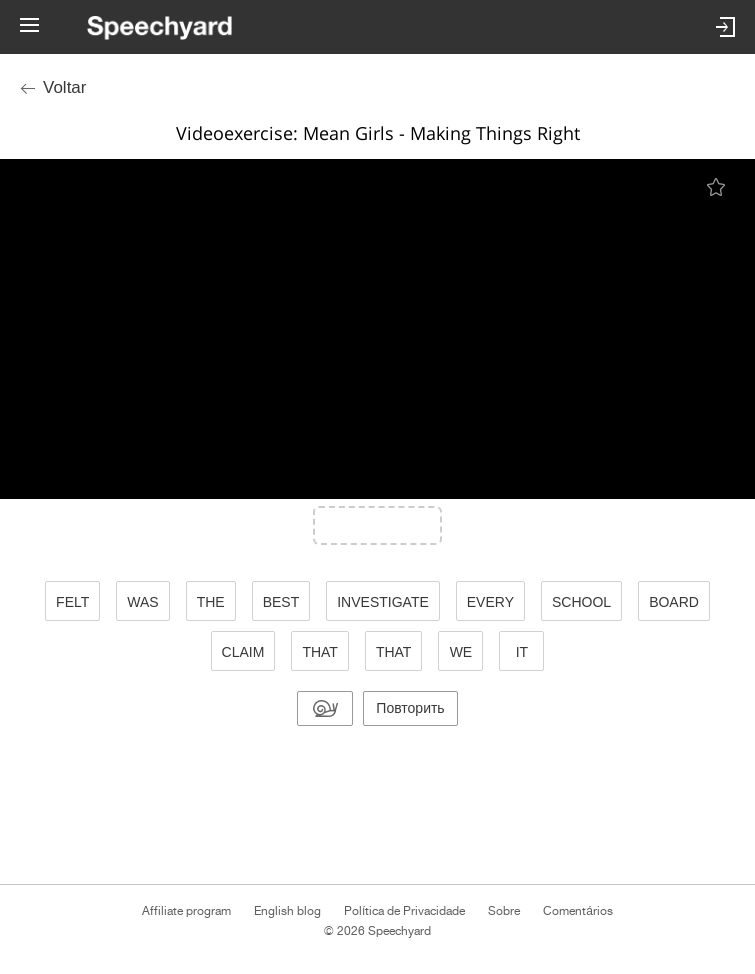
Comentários (578, 911)
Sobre (504, 911)
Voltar (64, 87)
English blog (287, 911)
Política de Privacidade (404, 911)
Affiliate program (186, 911)
